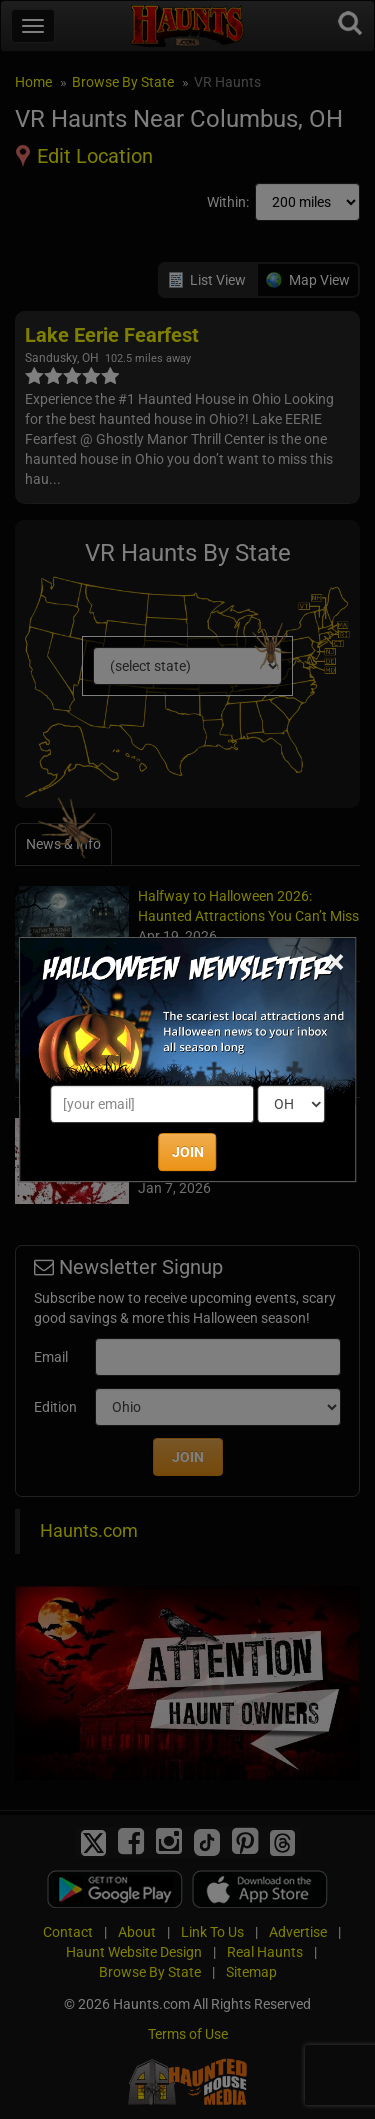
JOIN (188, 1152)
